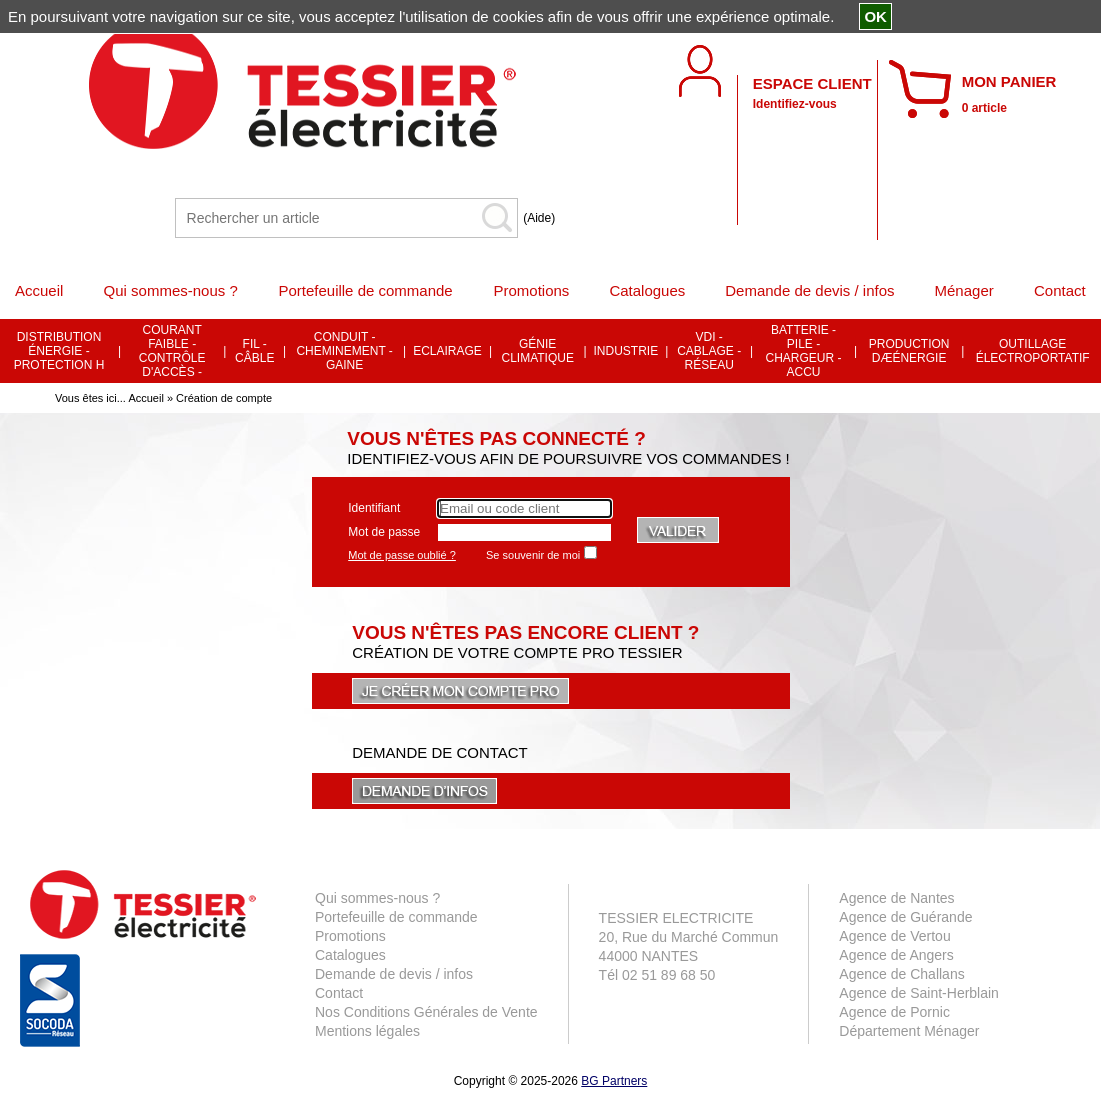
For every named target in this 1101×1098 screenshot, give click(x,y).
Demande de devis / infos (394, 974)
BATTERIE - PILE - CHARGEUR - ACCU (804, 351)
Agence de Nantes (896, 898)
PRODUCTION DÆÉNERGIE (909, 351)
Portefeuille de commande (396, 917)
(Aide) (539, 218)
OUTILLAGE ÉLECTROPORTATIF (1033, 351)
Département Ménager (909, 1031)
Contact (339, 993)
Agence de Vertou (894, 936)
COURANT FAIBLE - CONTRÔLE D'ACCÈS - (172, 351)
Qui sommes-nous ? (377, 898)
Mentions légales (367, 1031)
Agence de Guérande (905, 917)
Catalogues (350, 955)
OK (875, 16)
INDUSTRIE (626, 351)
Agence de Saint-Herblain (919, 993)
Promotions (350, 936)
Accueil (145, 398)
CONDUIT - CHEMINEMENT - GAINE (344, 351)
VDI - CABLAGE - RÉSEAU (709, 351)
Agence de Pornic (894, 1012)
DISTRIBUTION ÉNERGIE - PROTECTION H (59, 351)
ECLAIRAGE (447, 351)
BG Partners (614, 1081)
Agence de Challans (901, 974)
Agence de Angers (896, 955)
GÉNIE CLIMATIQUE (537, 351)
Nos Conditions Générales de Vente (426, 1012)
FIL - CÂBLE (254, 351)
